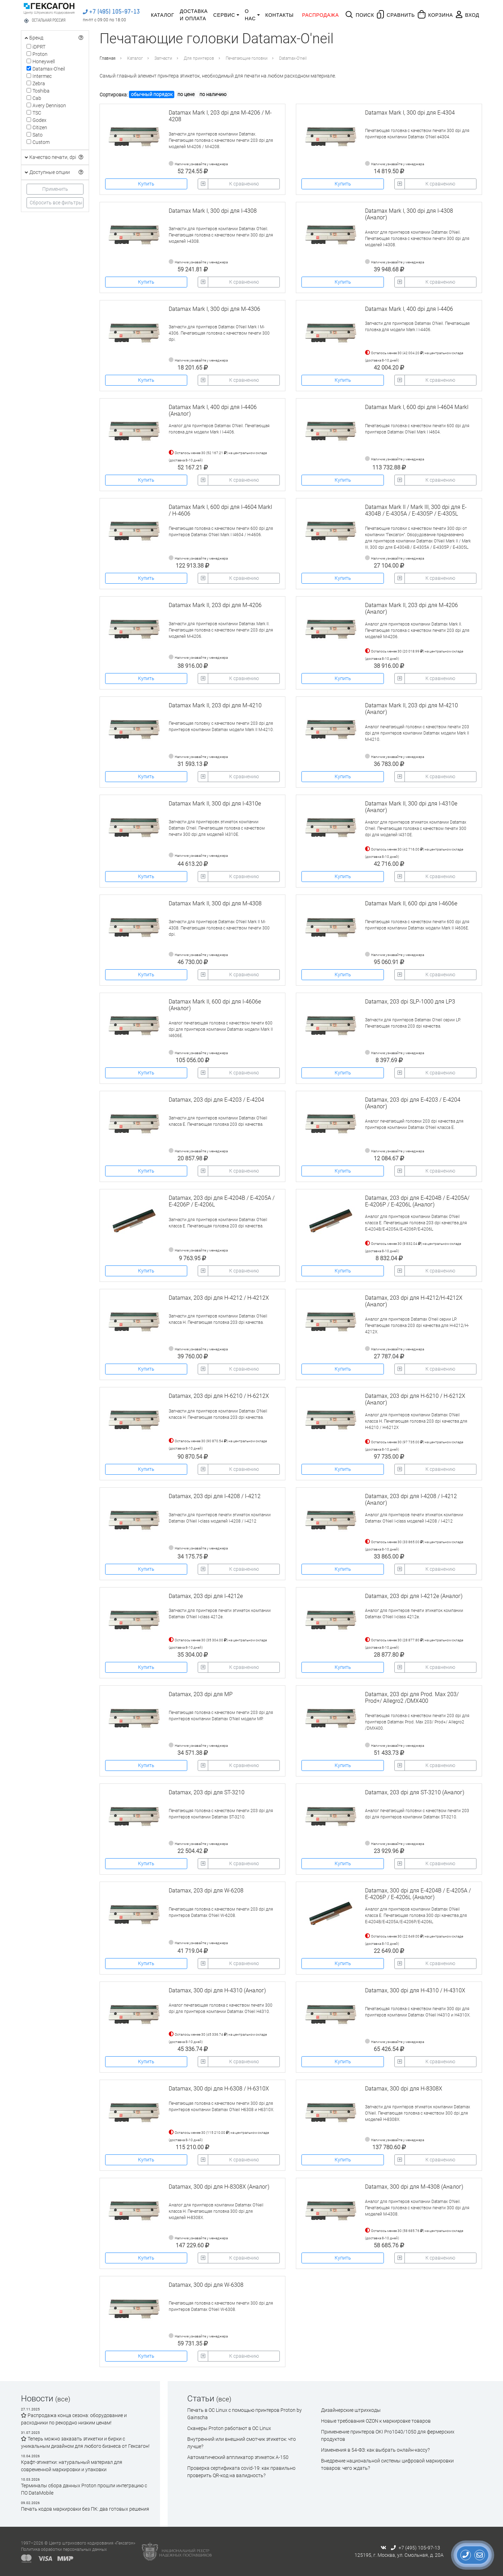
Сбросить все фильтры (56, 202)
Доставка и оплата (194, 14)
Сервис (224, 15)
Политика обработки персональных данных (64, 2549)
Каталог (162, 15)
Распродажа (320, 15)
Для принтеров (199, 58)
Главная (108, 58)
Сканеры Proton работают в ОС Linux (229, 2428)
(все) (62, 2399)
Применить (55, 189)
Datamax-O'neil (293, 58)
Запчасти (163, 58)
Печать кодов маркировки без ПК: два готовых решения (85, 2509)
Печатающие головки (247, 58)
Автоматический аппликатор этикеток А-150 (238, 2457)
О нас (250, 14)
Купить (146, 184)
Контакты (279, 15)
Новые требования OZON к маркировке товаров (376, 2421)
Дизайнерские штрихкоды (351, 2410)
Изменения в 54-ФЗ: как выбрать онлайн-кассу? (375, 2450)
